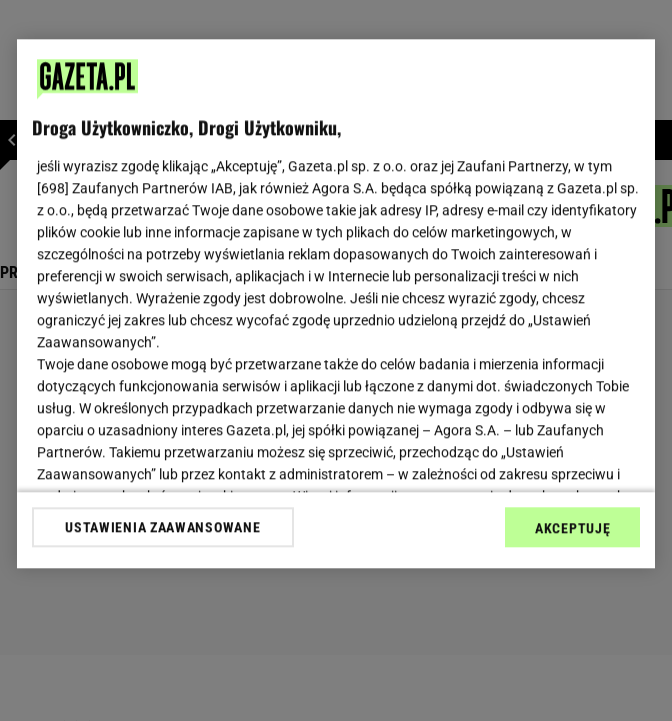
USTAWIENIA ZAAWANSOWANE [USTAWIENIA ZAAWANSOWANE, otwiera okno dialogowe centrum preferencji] (162, 527)
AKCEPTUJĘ (572, 528)
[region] (336, 303)
